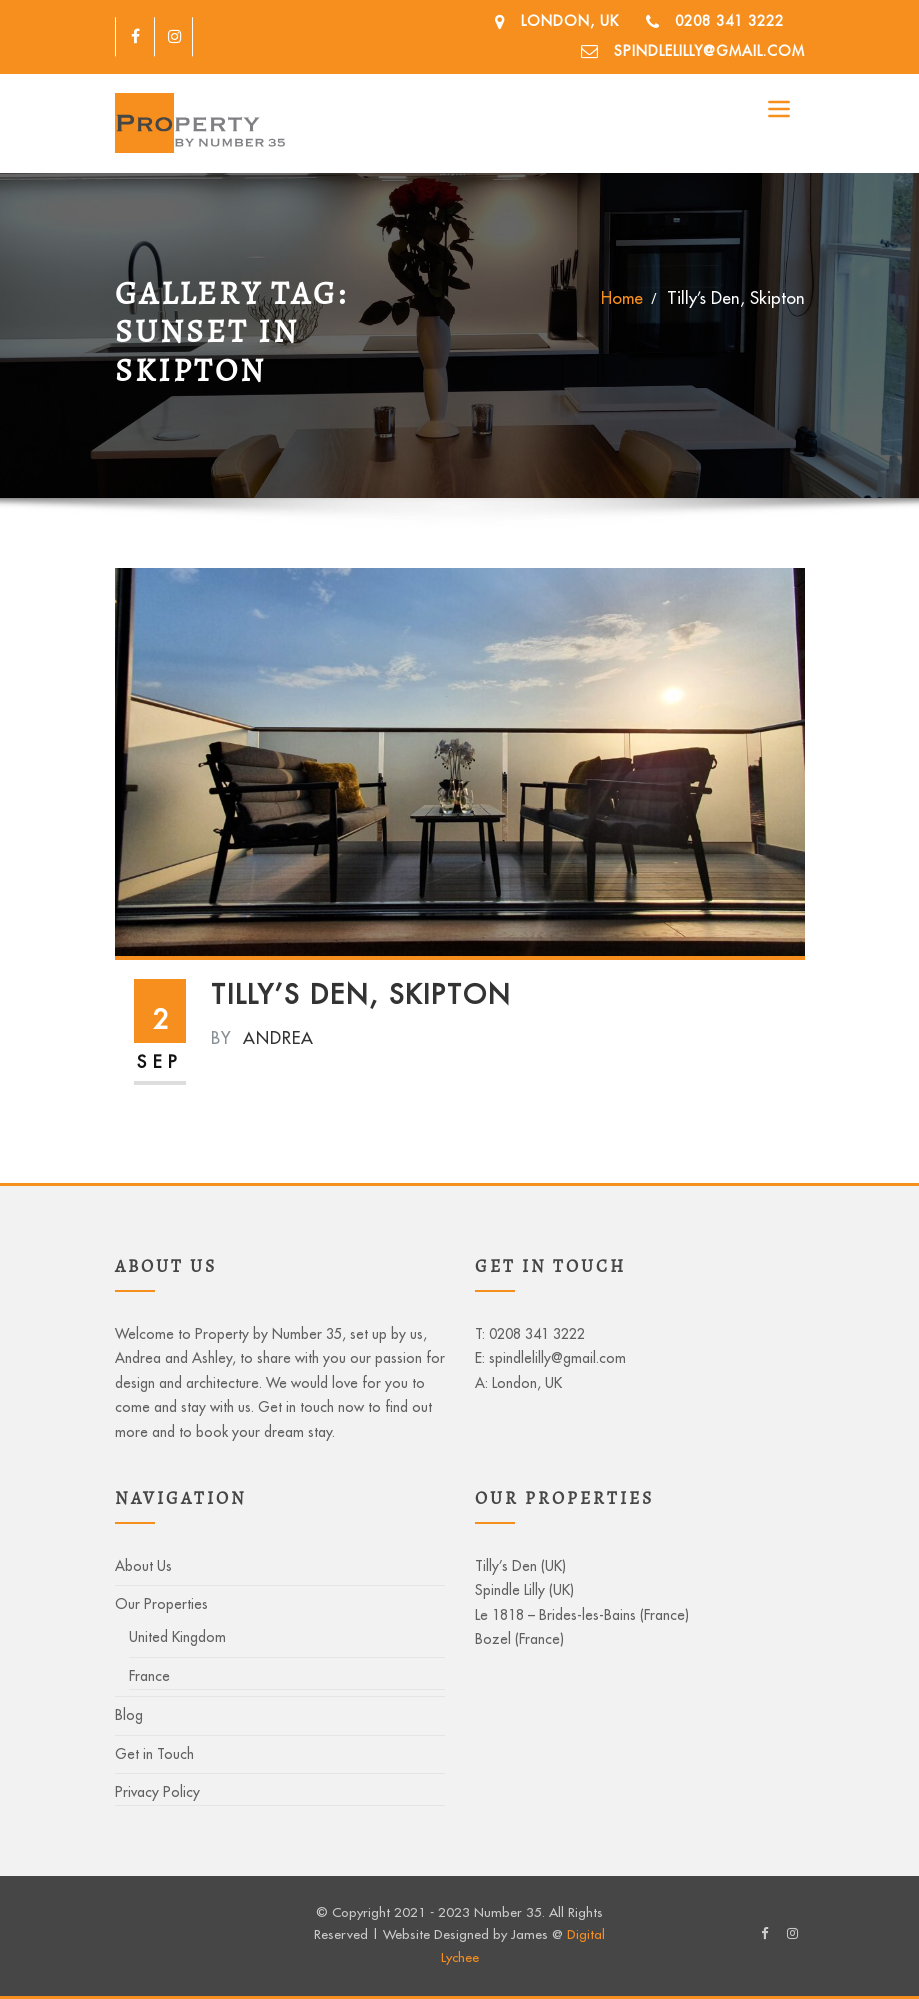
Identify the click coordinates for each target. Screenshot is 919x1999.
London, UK (570, 21)
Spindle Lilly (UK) (524, 1590)
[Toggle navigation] (779, 108)
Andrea (262, 1037)
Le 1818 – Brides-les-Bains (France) (582, 1615)
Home (622, 297)
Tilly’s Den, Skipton (736, 297)
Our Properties (161, 1604)
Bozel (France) (519, 1639)
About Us (143, 1566)
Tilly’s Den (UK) (520, 1566)
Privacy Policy (157, 1792)
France (149, 1676)
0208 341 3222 (729, 21)
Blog (129, 1715)
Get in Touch (154, 1754)
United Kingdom (177, 1637)
